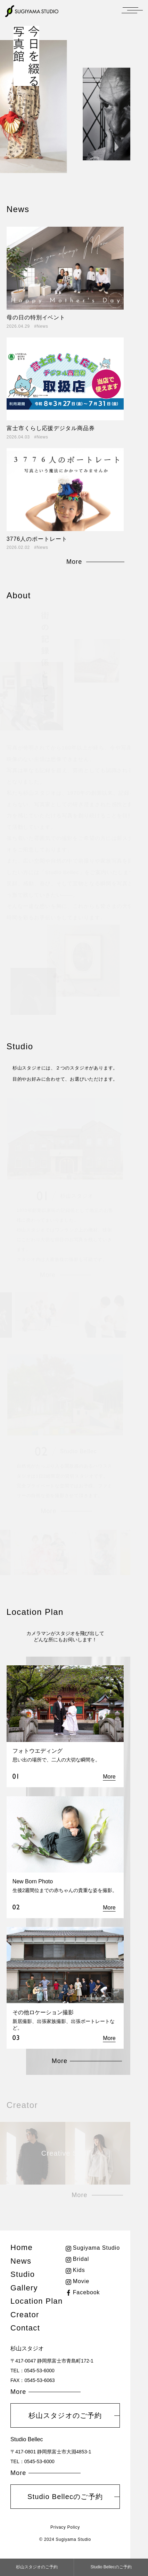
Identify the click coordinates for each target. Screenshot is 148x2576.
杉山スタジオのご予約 (65, 2415)
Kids (79, 2270)
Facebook (86, 2292)
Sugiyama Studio (96, 2248)
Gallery (24, 2287)
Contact (25, 2328)
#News (41, 326)
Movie (81, 2281)
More (74, 562)
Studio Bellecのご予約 (65, 2496)
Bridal (81, 2259)
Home (21, 2247)
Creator (24, 2314)
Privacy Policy (65, 2527)
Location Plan (36, 2301)
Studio (22, 2274)
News (20, 2261)
